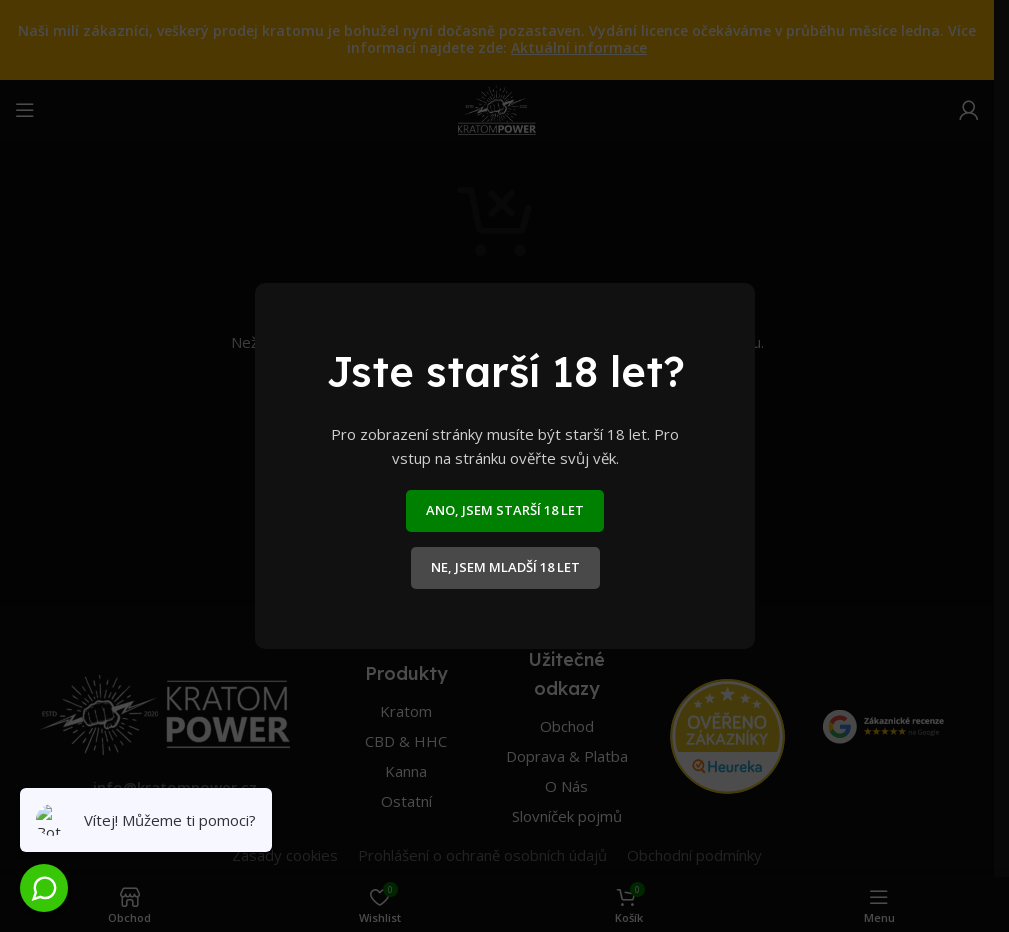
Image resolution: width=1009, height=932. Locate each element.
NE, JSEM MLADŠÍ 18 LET (504, 567)
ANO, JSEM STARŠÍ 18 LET (505, 510)
